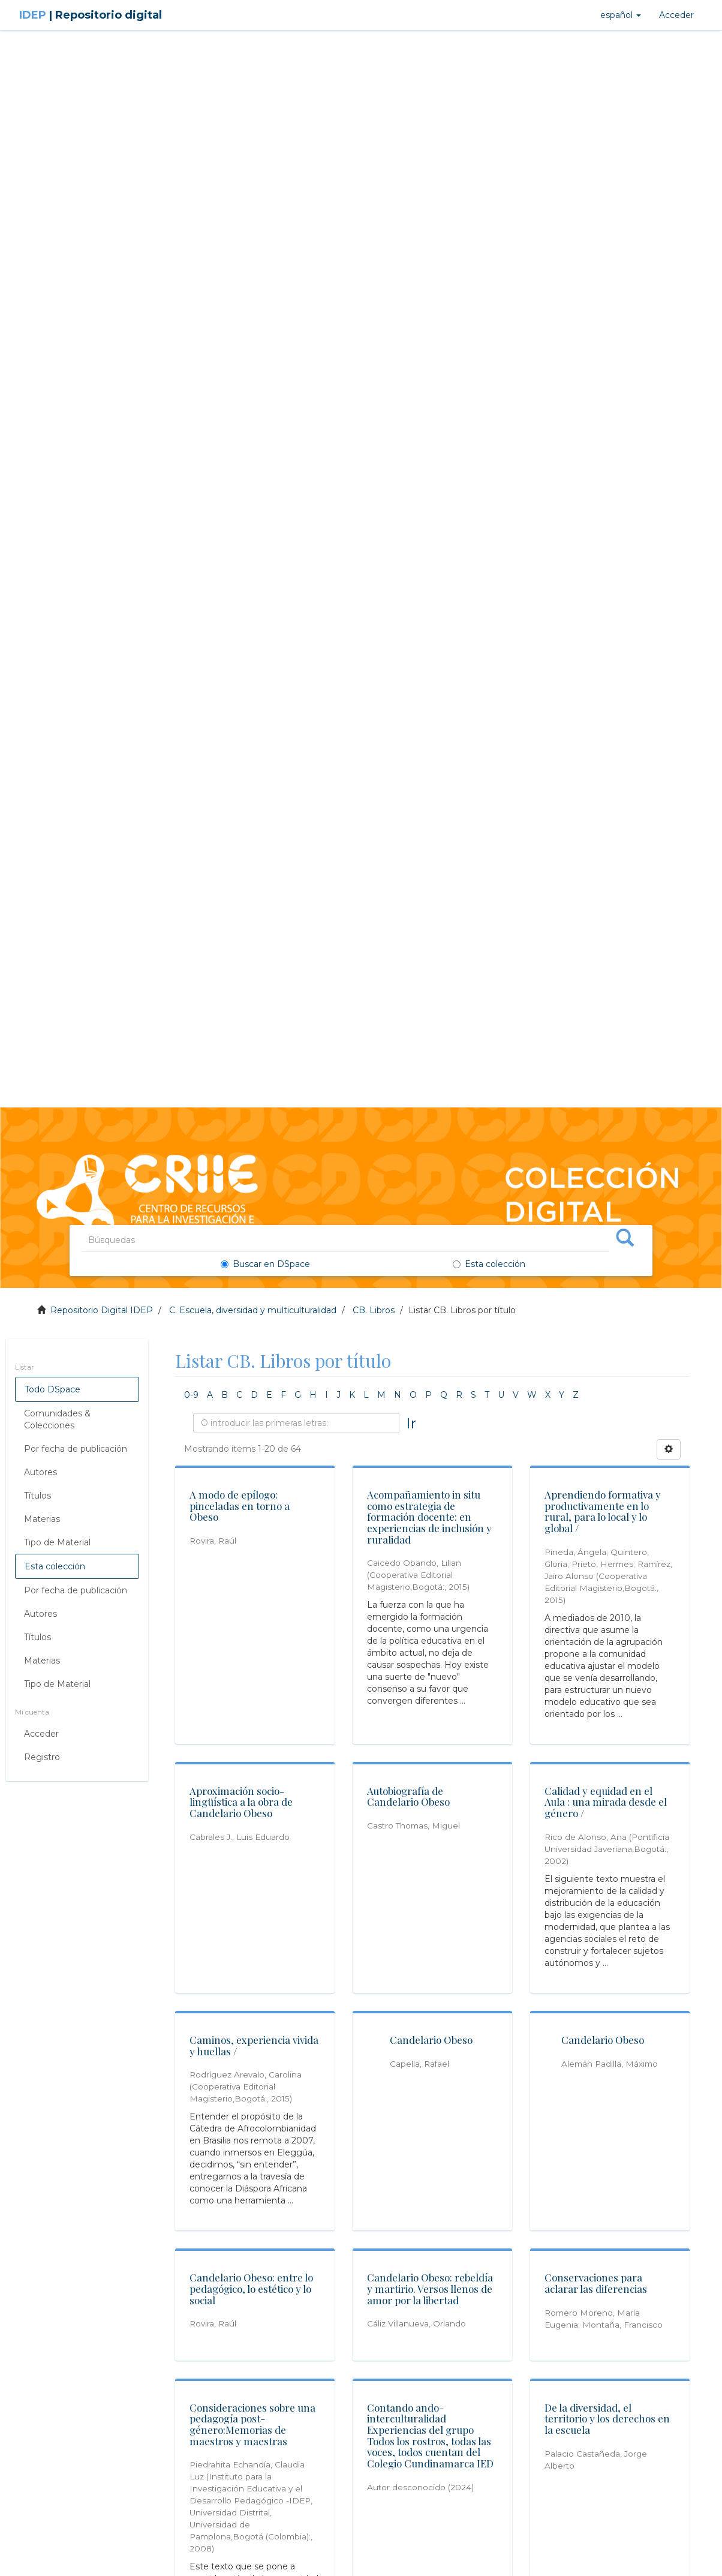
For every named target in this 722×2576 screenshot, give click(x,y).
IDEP (90, 15)
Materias (42, 1519)
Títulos (37, 1495)
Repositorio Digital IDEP (101, 1310)
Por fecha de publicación (75, 1448)
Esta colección (489, 1264)
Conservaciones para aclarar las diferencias (596, 2283)
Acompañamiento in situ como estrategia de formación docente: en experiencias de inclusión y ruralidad (430, 1517)
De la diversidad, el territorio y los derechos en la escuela (607, 2418)
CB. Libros (374, 1310)
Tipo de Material (57, 1542)
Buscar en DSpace (267, 1264)
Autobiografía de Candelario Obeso (409, 1796)
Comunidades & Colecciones (57, 1419)
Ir (411, 1423)
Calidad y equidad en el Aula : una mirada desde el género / (606, 1802)
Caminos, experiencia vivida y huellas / (254, 2045)
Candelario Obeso (431, 2039)
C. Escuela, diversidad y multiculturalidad (252, 1310)
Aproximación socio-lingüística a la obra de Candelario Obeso (241, 1802)
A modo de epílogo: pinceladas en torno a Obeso (240, 1505)
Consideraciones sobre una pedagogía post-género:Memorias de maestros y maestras (253, 2424)
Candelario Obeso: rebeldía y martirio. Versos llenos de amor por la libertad (431, 2288)
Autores (40, 1472)
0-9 (191, 1394)
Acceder (41, 1733)
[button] (620, 15)
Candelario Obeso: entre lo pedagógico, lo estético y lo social (252, 2288)
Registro (42, 1757)
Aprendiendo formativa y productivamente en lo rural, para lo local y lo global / (603, 1511)
